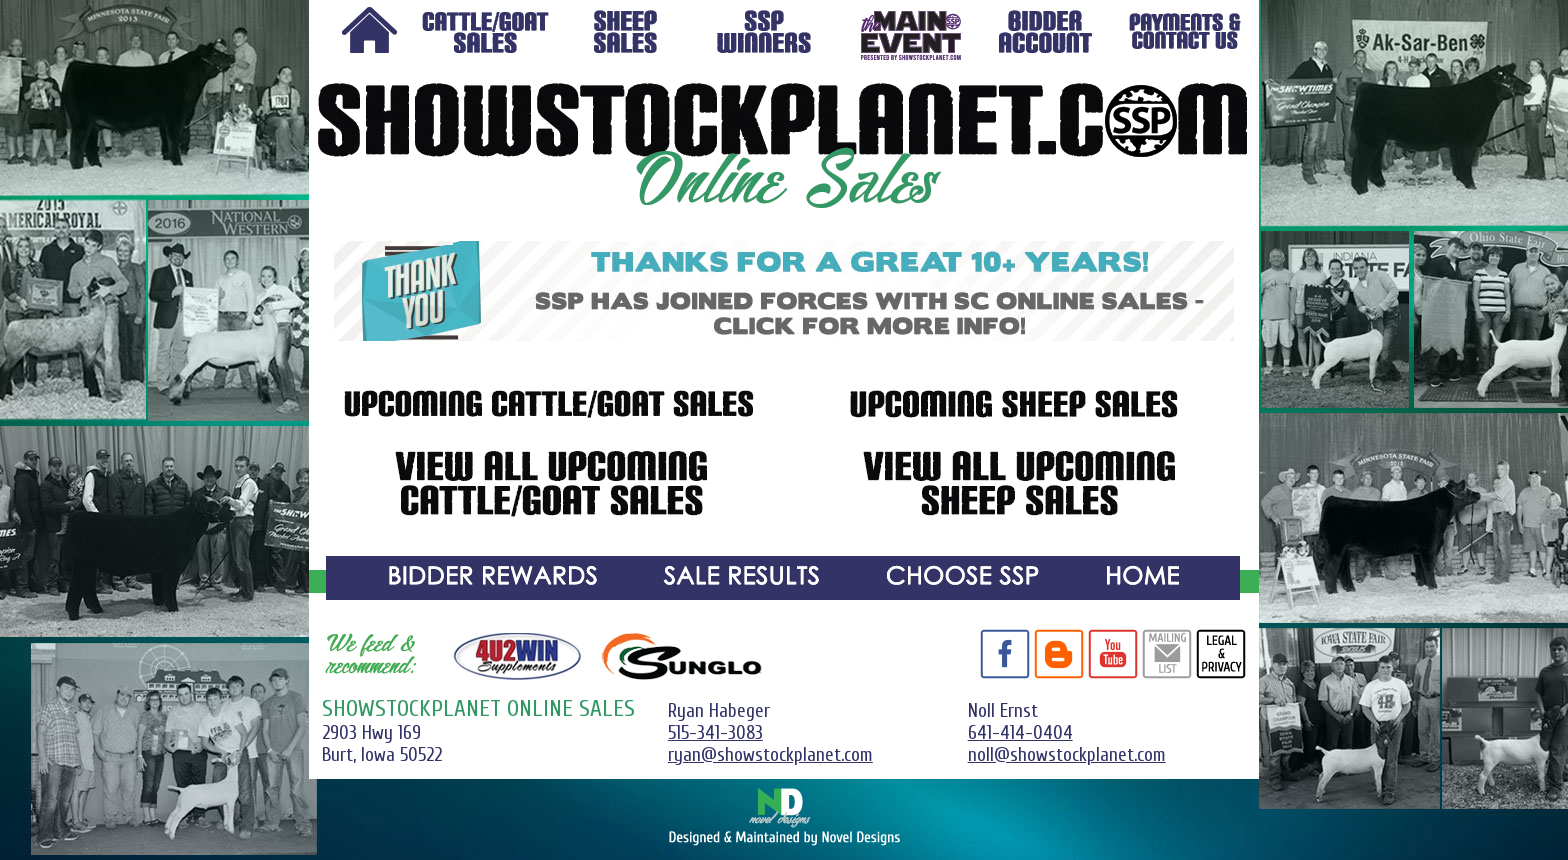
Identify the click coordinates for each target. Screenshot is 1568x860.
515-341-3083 (715, 733)
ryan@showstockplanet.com (770, 755)
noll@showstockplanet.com (1067, 755)
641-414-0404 (1020, 733)
